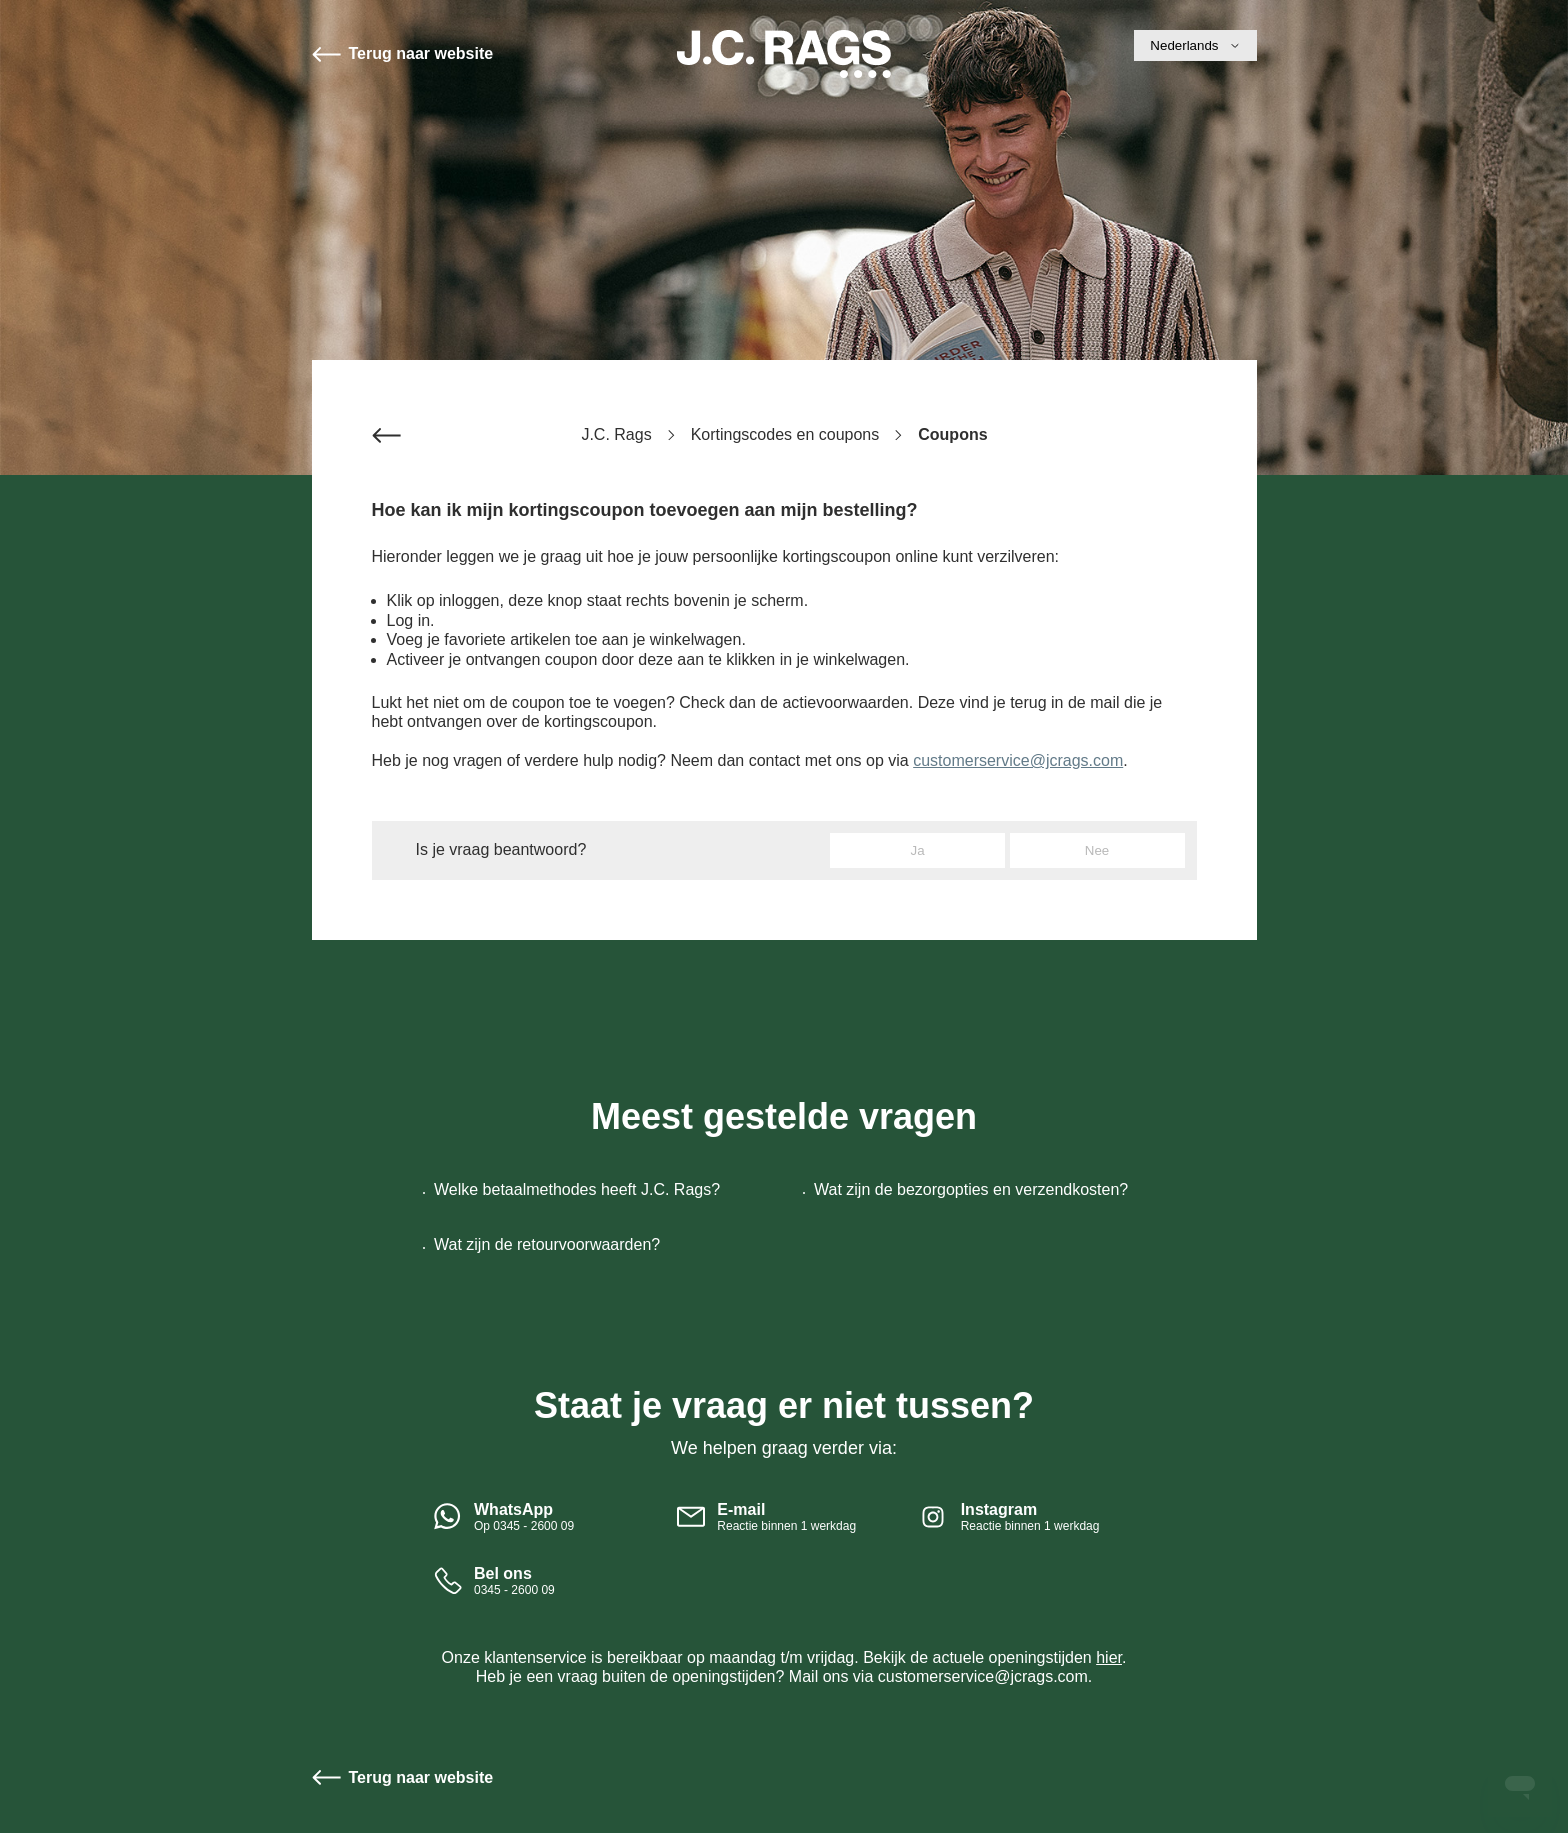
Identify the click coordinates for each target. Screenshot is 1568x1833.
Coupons (952, 434)
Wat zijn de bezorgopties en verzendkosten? (971, 1189)
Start (784, 54)
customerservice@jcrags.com (1018, 760)
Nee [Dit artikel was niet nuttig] (1097, 850)
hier (1109, 1657)
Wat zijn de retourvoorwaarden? (547, 1244)
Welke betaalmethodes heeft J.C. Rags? (577, 1189)
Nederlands (1195, 45)
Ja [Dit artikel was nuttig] (918, 850)
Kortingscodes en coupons (785, 434)
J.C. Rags (616, 434)
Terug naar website (421, 53)
